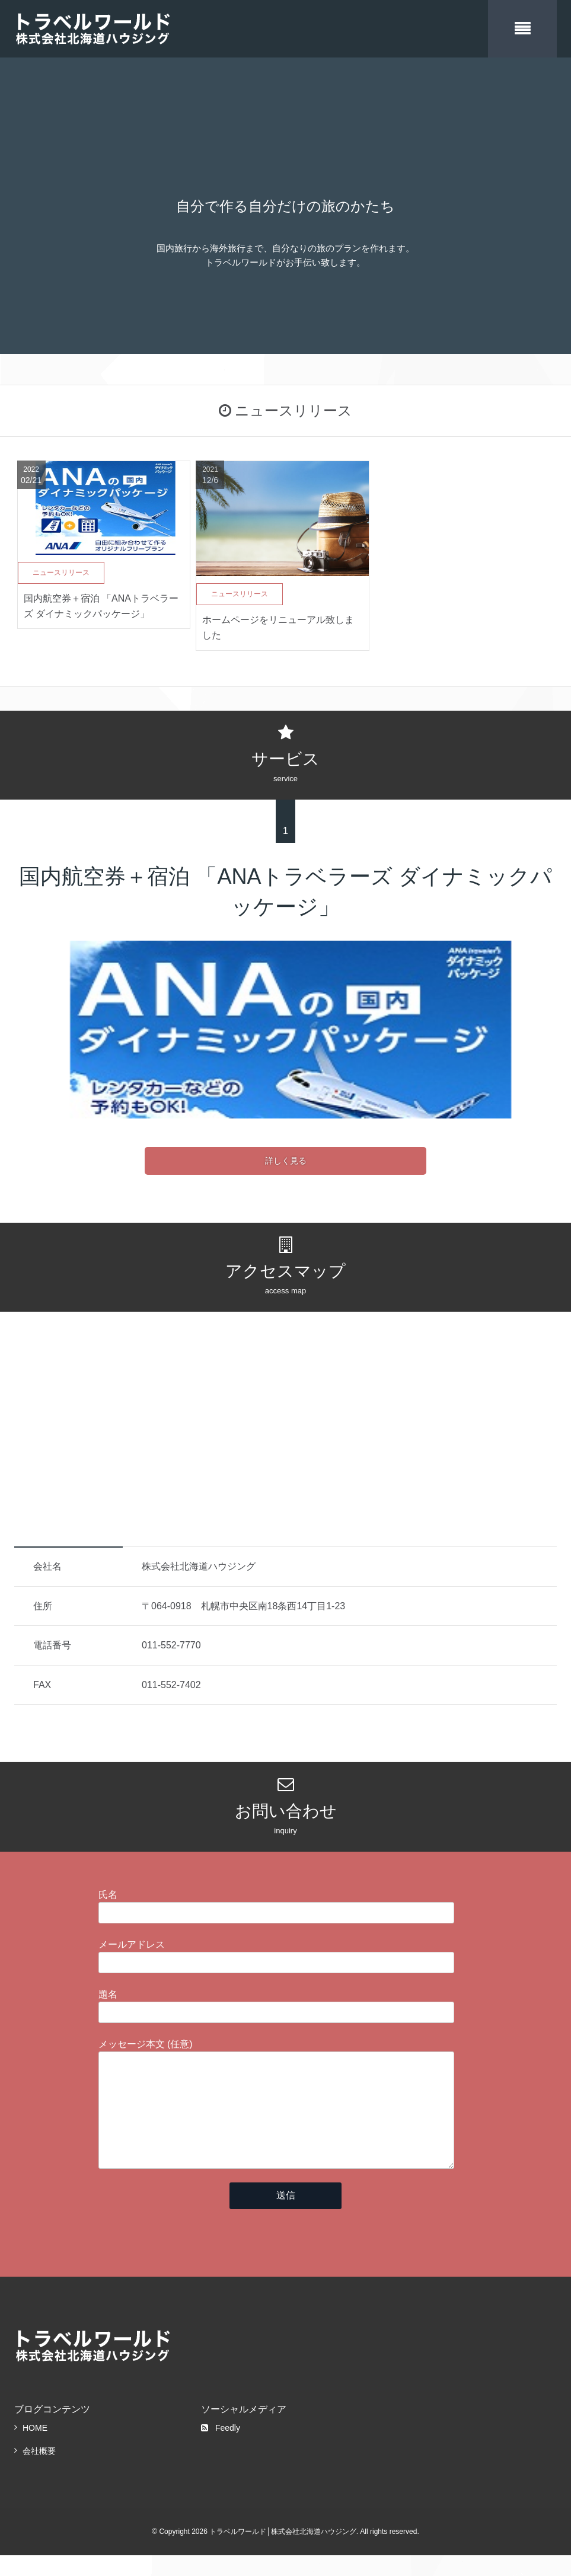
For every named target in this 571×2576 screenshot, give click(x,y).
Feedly (220, 2448)
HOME (35, 2448)
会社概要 (39, 2471)
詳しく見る (286, 1157)
